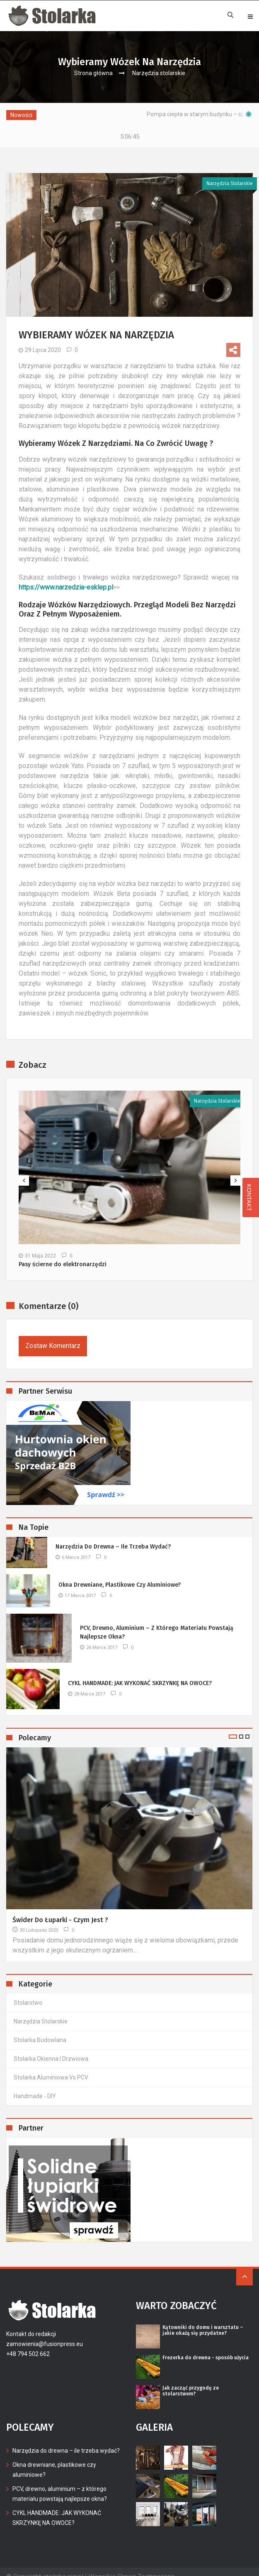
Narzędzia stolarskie (158, 73)
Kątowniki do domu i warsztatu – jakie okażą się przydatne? (202, 2320)
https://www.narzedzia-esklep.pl (66, 577)
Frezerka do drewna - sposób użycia (205, 2348)
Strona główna (93, 73)
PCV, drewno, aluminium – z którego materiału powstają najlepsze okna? (156, 1622)
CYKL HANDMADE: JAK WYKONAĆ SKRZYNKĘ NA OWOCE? (140, 1673)
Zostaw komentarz (52, 1336)
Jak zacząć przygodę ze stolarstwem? (190, 2381)
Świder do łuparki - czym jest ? (60, 1910)
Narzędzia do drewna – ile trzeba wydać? (113, 1536)
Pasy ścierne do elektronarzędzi (63, 1254)
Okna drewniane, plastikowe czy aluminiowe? (119, 1574)
